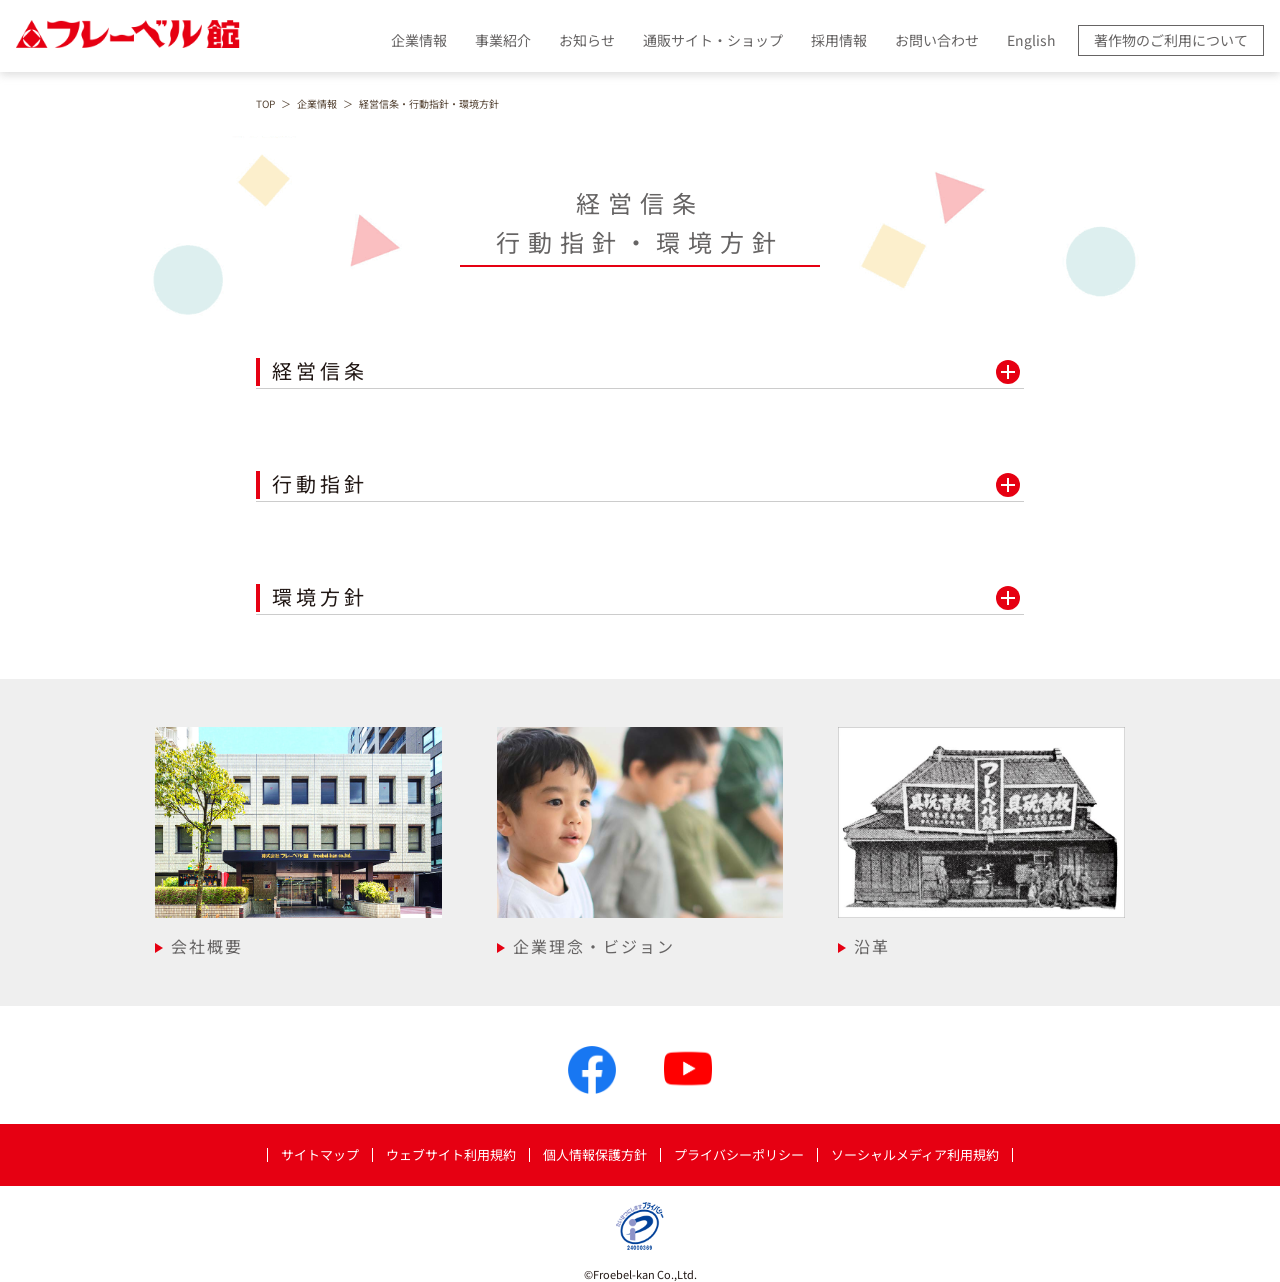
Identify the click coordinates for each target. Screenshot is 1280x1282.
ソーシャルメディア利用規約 (915, 1155)
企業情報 (317, 104)
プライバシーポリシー (739, 1155)
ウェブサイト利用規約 (451, 1155)
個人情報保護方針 (595, 1155)
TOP (265, 104)
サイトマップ (320, 1155)
